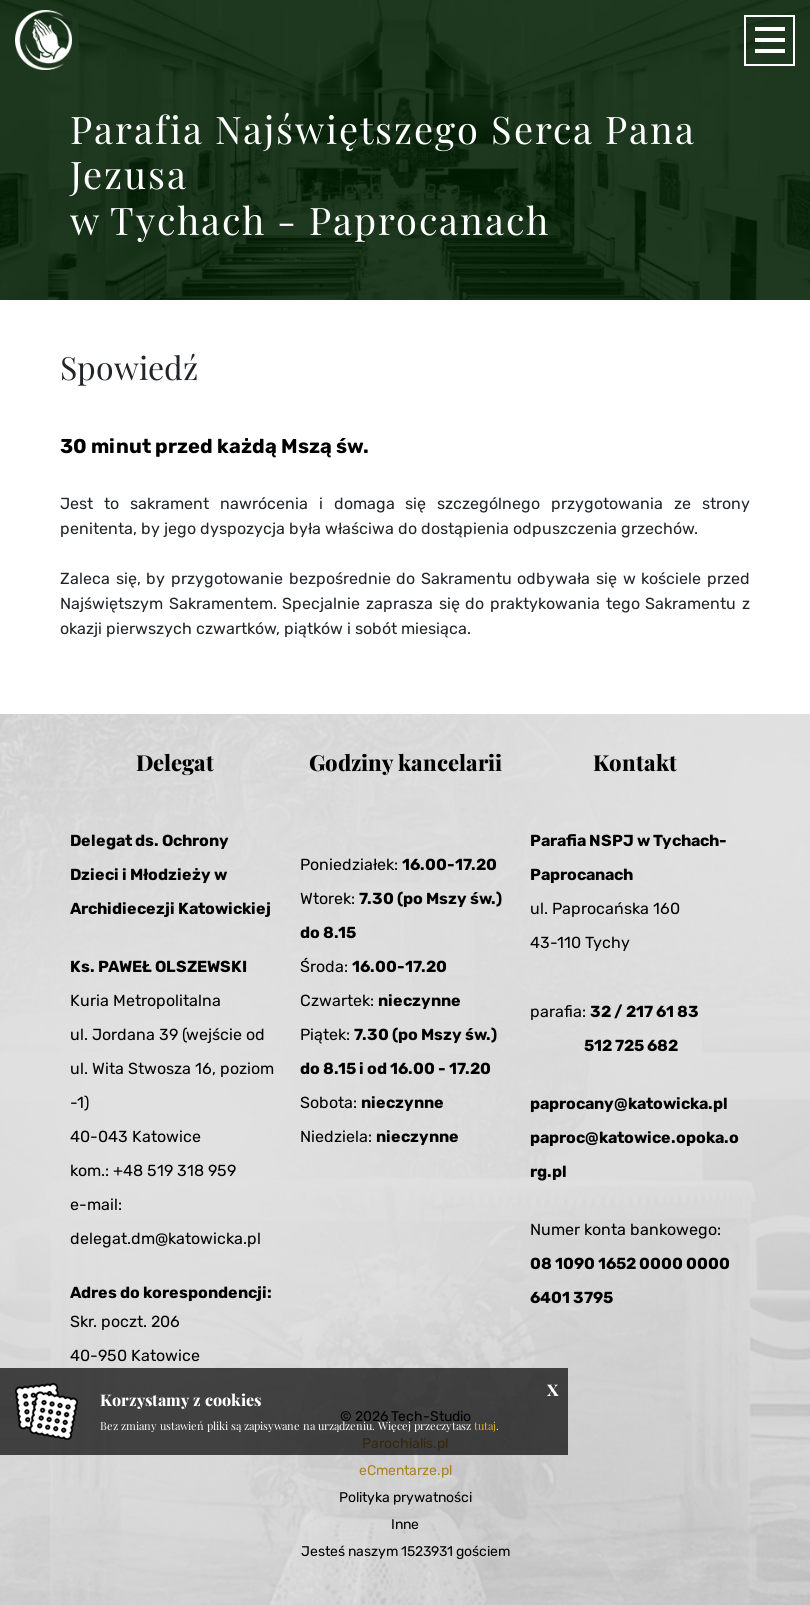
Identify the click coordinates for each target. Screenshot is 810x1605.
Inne (405, 1524)
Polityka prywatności (405, 1497)
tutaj (485, 1425)
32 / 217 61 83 (644, 1011)
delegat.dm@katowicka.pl (165, 1238)
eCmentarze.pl (405, 1470)
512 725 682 (631, 1045)
